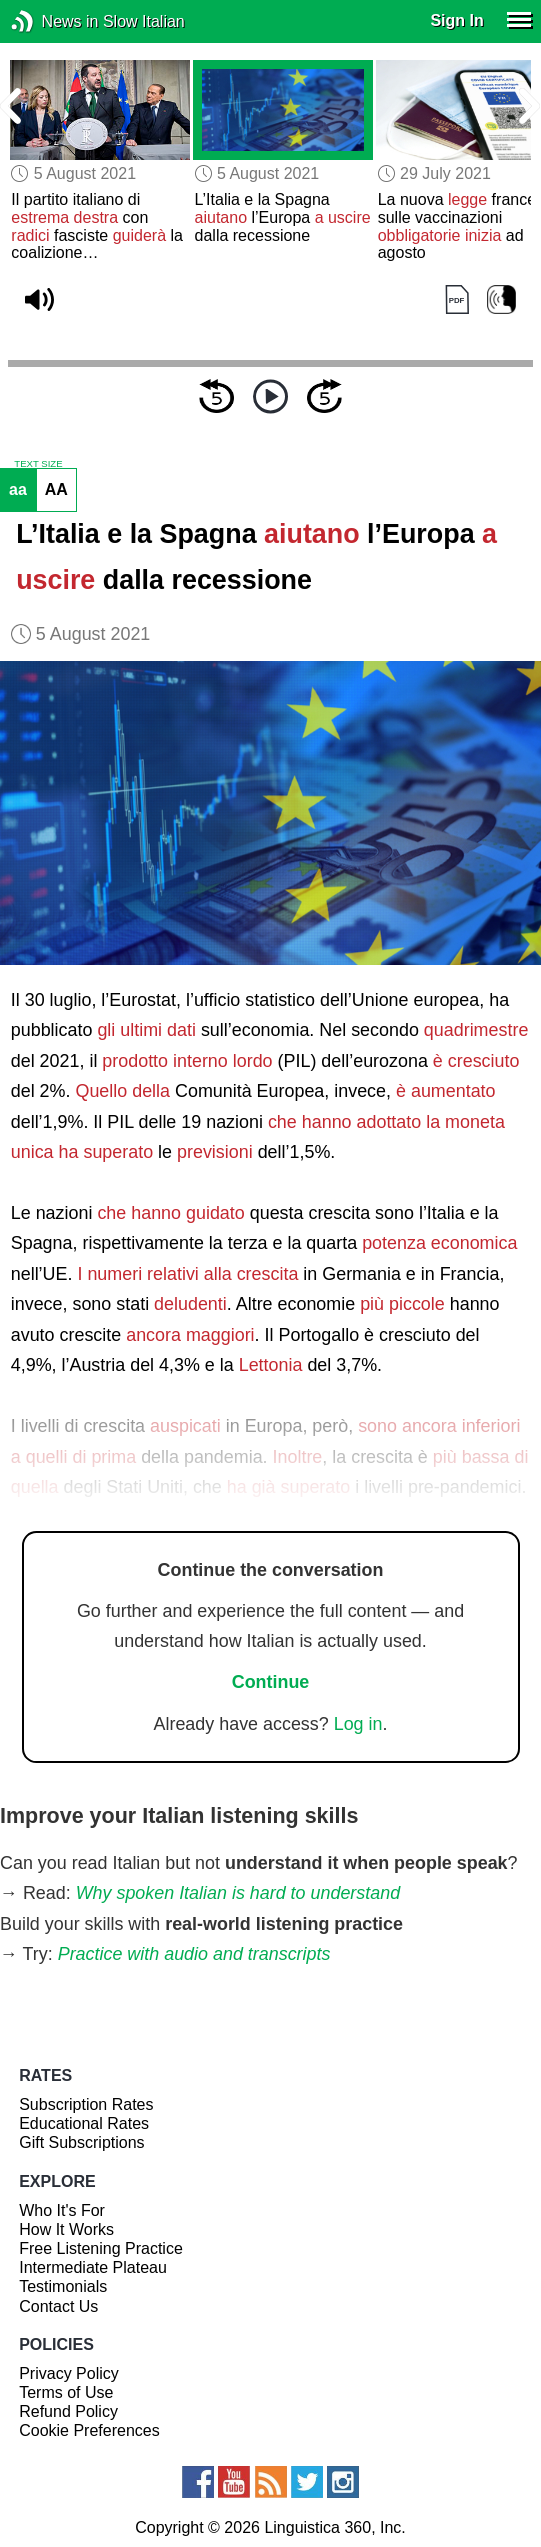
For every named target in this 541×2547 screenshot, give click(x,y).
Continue (271, 1682)
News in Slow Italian (52, 21)
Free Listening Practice (101, 2248)
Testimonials (63, 2286)
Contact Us (58, 2306)
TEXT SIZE (38, 464)
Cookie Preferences (89, 2430)
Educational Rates (84, 2123)
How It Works (66, 2229)
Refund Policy (68, 2411)
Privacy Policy (69, 2373)
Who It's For (62, 2210)
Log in (358, 1724)
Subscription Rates (86, 2104)
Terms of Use (66, 2392)
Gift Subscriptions (81, 2142)
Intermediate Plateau (93, 2267)
